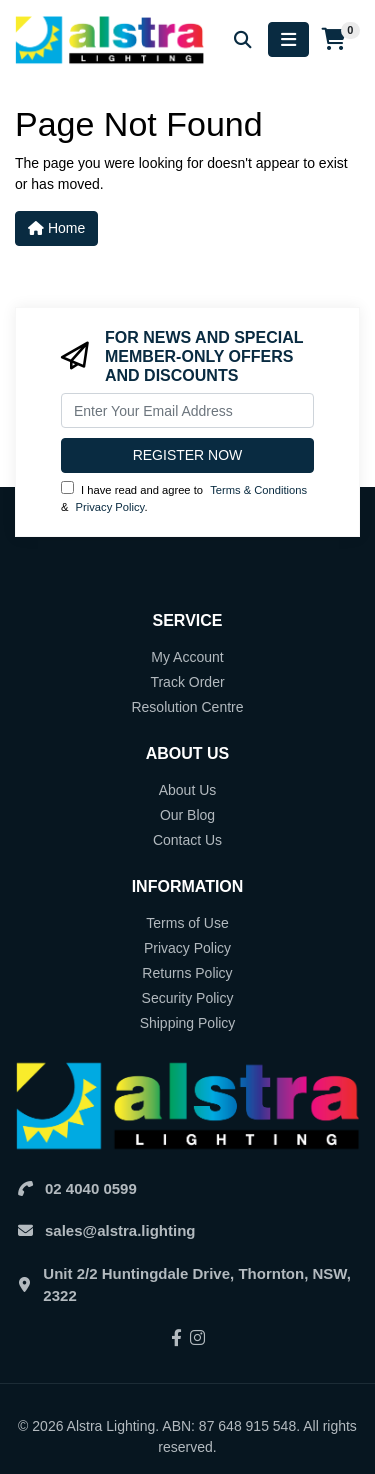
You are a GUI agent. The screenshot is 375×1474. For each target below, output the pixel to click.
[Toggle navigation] (288, 39)
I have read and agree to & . (184, 497)
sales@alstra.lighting (120, 1230)
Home (56, 228)
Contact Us (187, 840)
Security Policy (188, 998)
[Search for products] (243, 39)
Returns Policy (187, 973)
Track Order (187, 682)
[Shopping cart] (334, 40)
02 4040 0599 (91, 1188)
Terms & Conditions (258, 490)
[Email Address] (187, 410)
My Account (187, 657)
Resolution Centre (187, 707)
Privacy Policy (110, 507)
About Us (188, 790)
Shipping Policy (188, 1023)
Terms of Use (187, 923)
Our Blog (187, 815)
